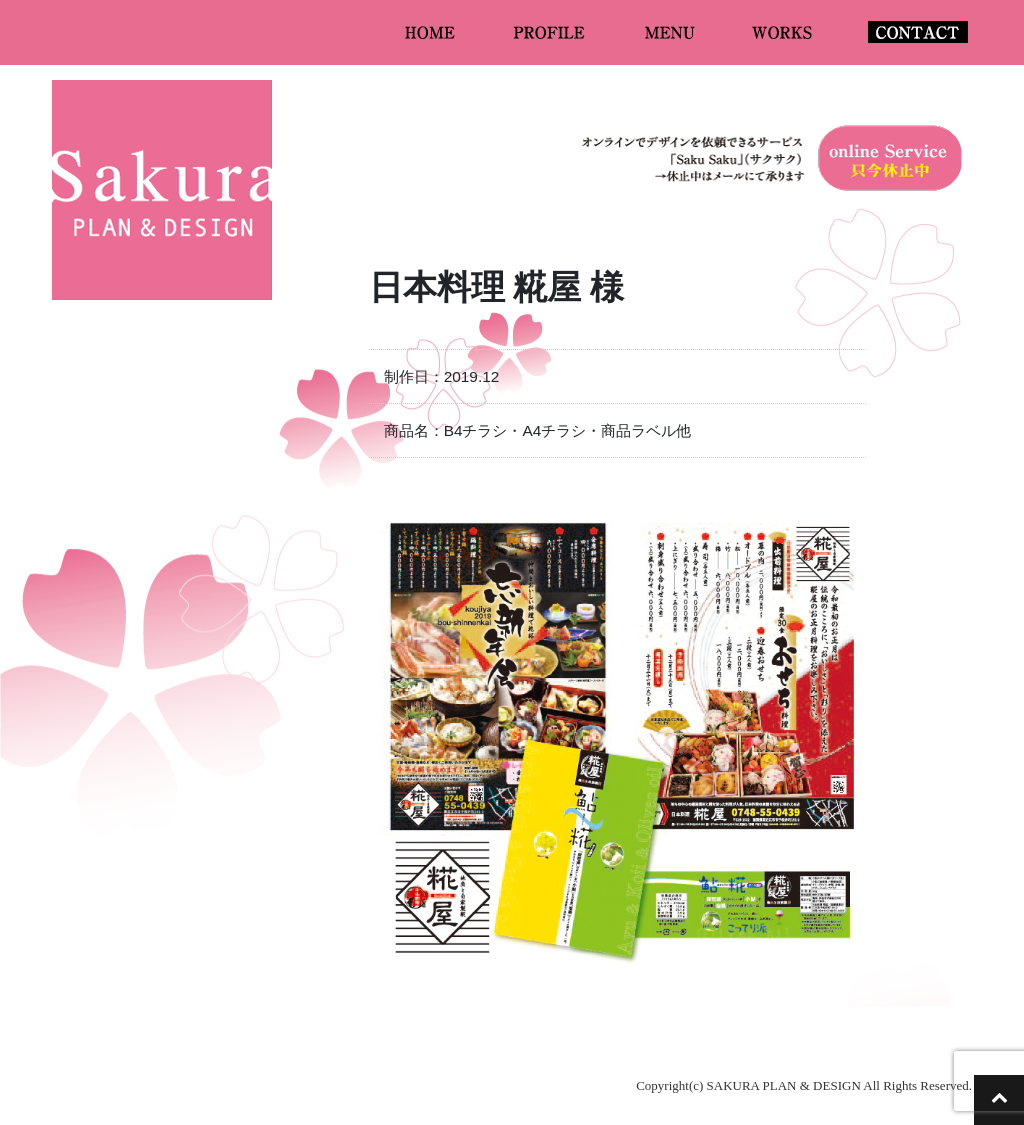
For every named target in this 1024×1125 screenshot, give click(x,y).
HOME (431, 32)
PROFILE (551, 32)
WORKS (783, 32)
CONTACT (918, 32)
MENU (670, 32)
